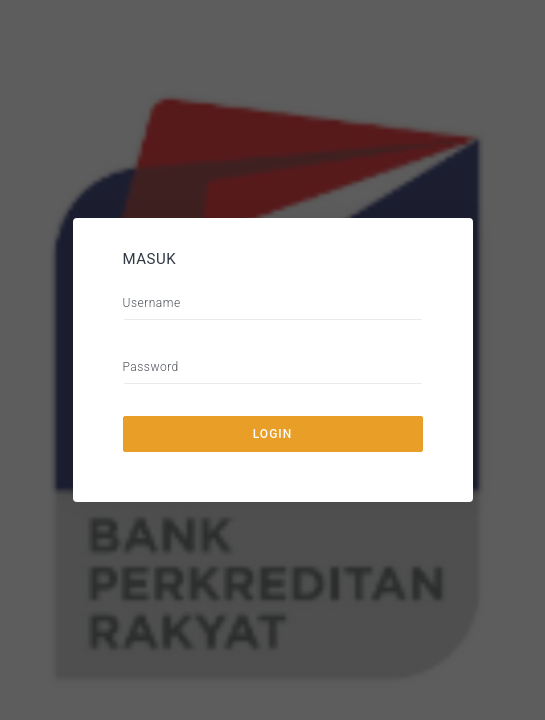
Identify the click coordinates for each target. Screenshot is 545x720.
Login (272, 434)
